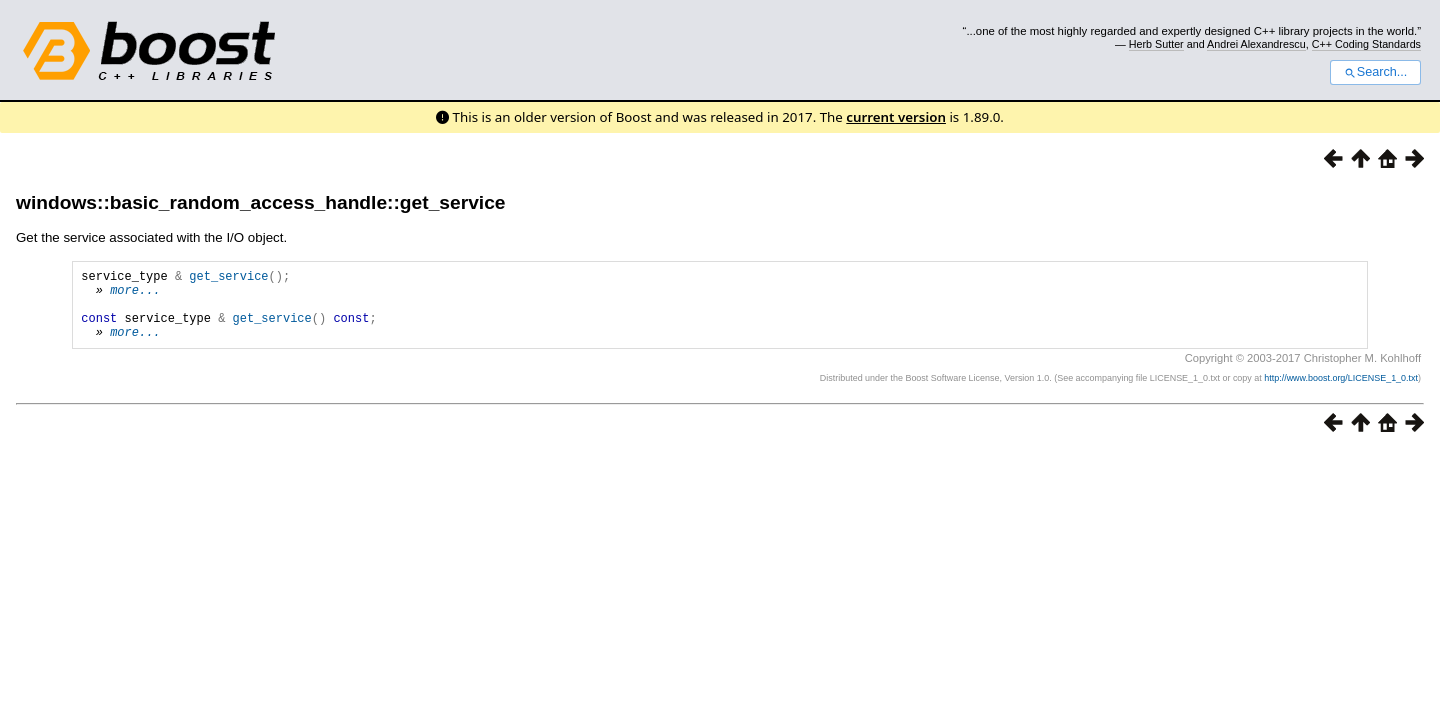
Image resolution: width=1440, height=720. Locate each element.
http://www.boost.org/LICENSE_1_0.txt (1341, 393)
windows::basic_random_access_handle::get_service (260, 202)
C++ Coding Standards (1366, 44)
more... (135, 295)
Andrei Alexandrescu (1256, 44)
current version (896, 117)
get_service (228, 278)
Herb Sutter (1156, 44)
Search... (1375, 72)
